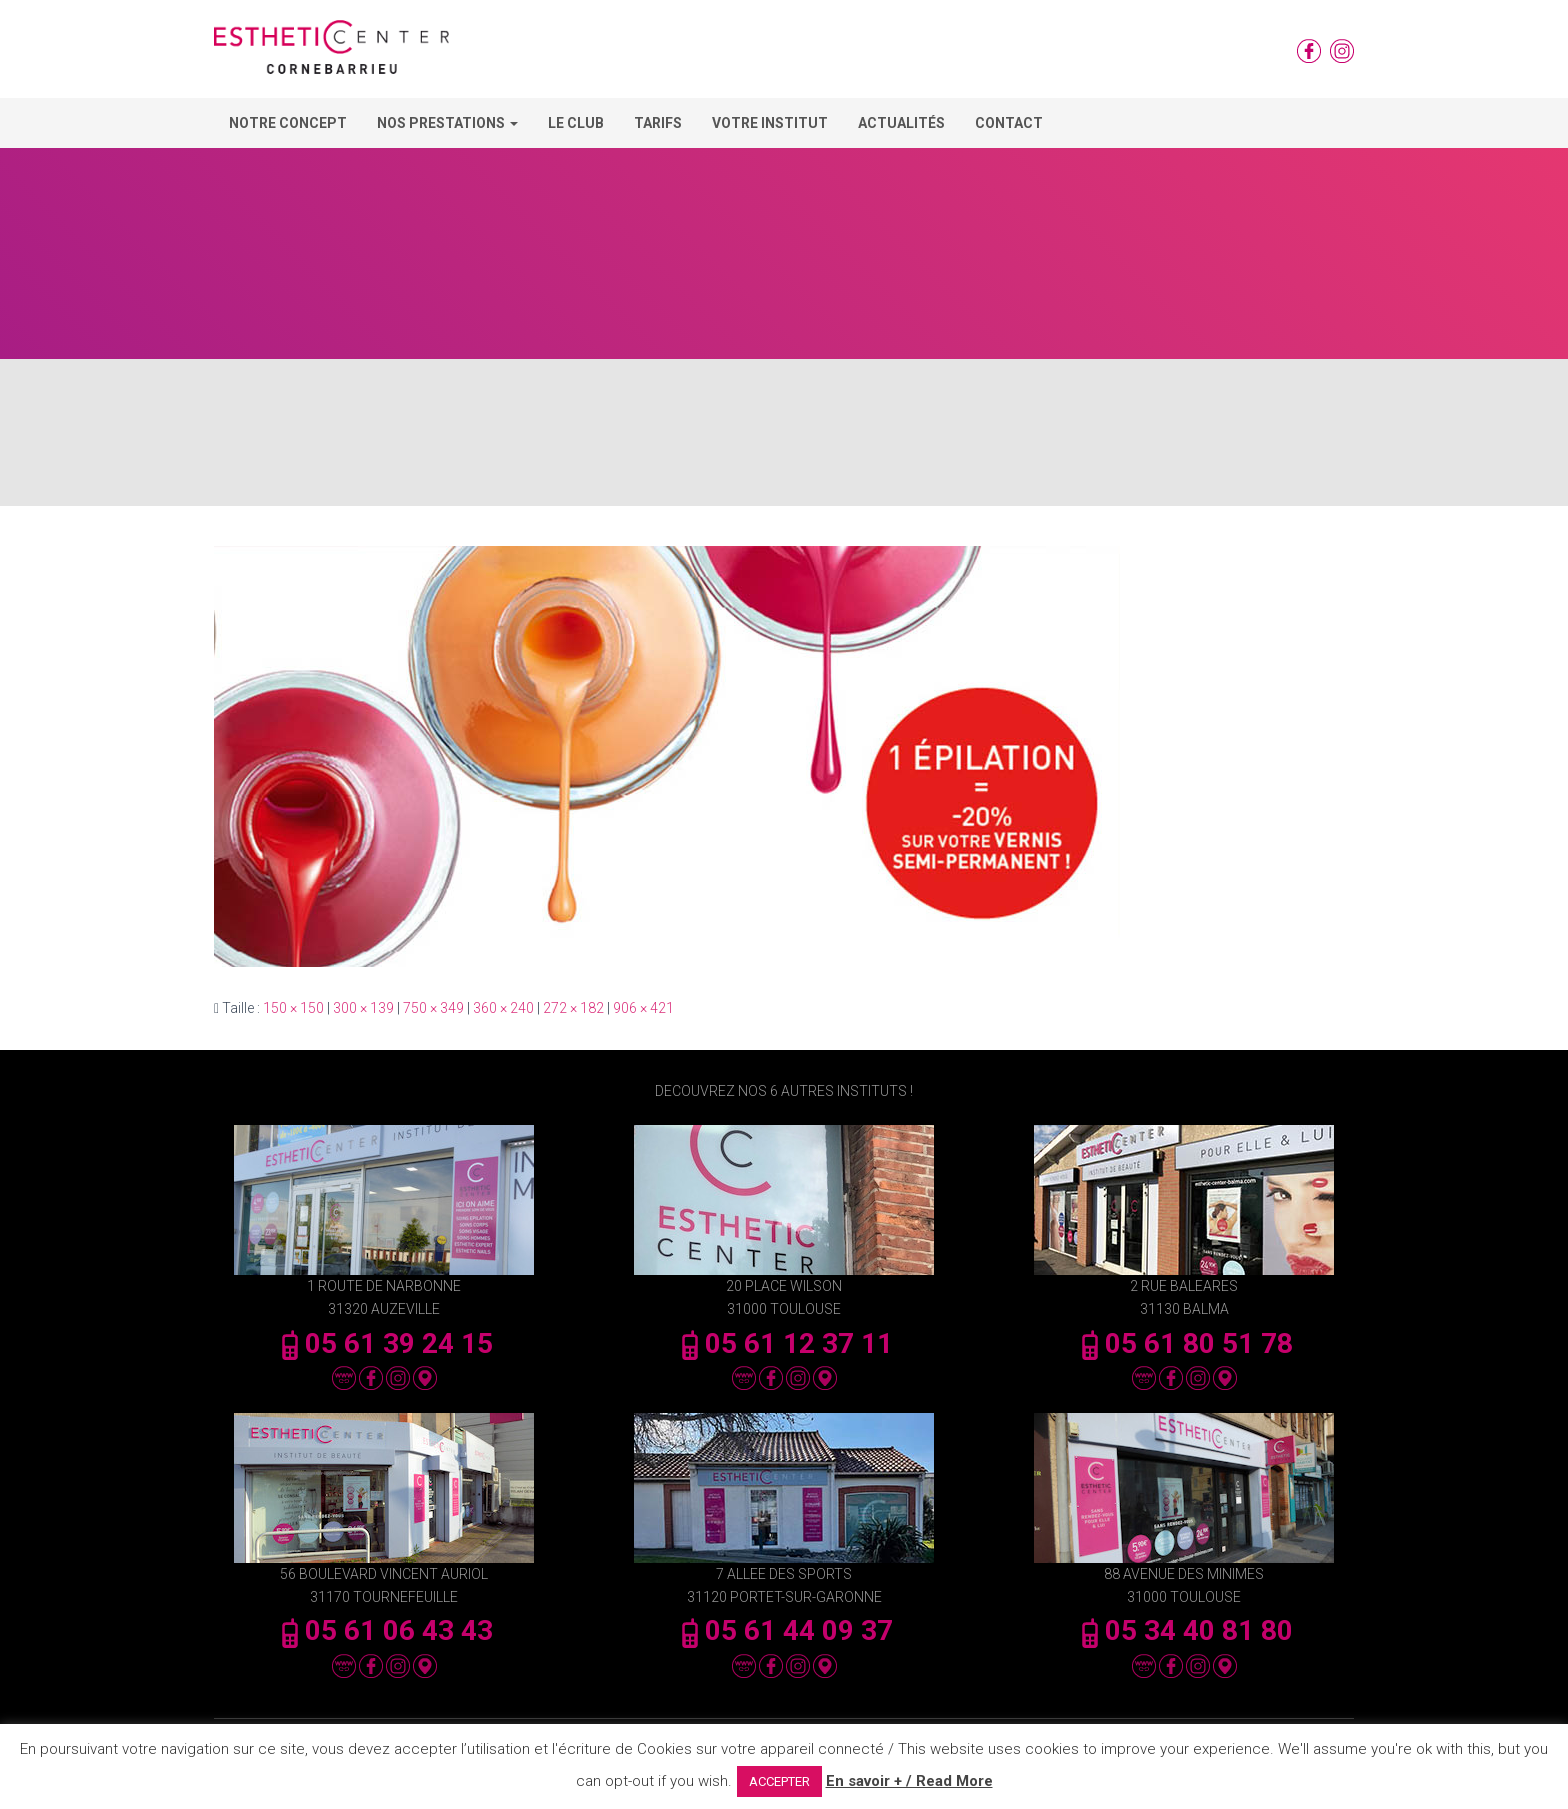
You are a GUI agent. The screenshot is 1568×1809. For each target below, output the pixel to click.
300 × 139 (363, 1008)
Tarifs (658, 123)
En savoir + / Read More (909, 1781)
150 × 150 (293, 1008)
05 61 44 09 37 (784, 1630)
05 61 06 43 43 (384, 1630)
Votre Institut (770, 123)
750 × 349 (433, 1008)
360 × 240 (503, 1008)
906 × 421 (643, 1008)
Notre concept (288, 123)
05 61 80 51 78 (1184, 1343)
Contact (1009, 123)
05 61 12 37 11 (784, 1343)
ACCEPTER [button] (779, 1781)
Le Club (576, 123)
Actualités (901, 123)
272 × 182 (573, 1008)
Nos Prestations (447, 123)
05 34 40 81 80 (1184, 1630)
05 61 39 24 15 (384, 1343)
